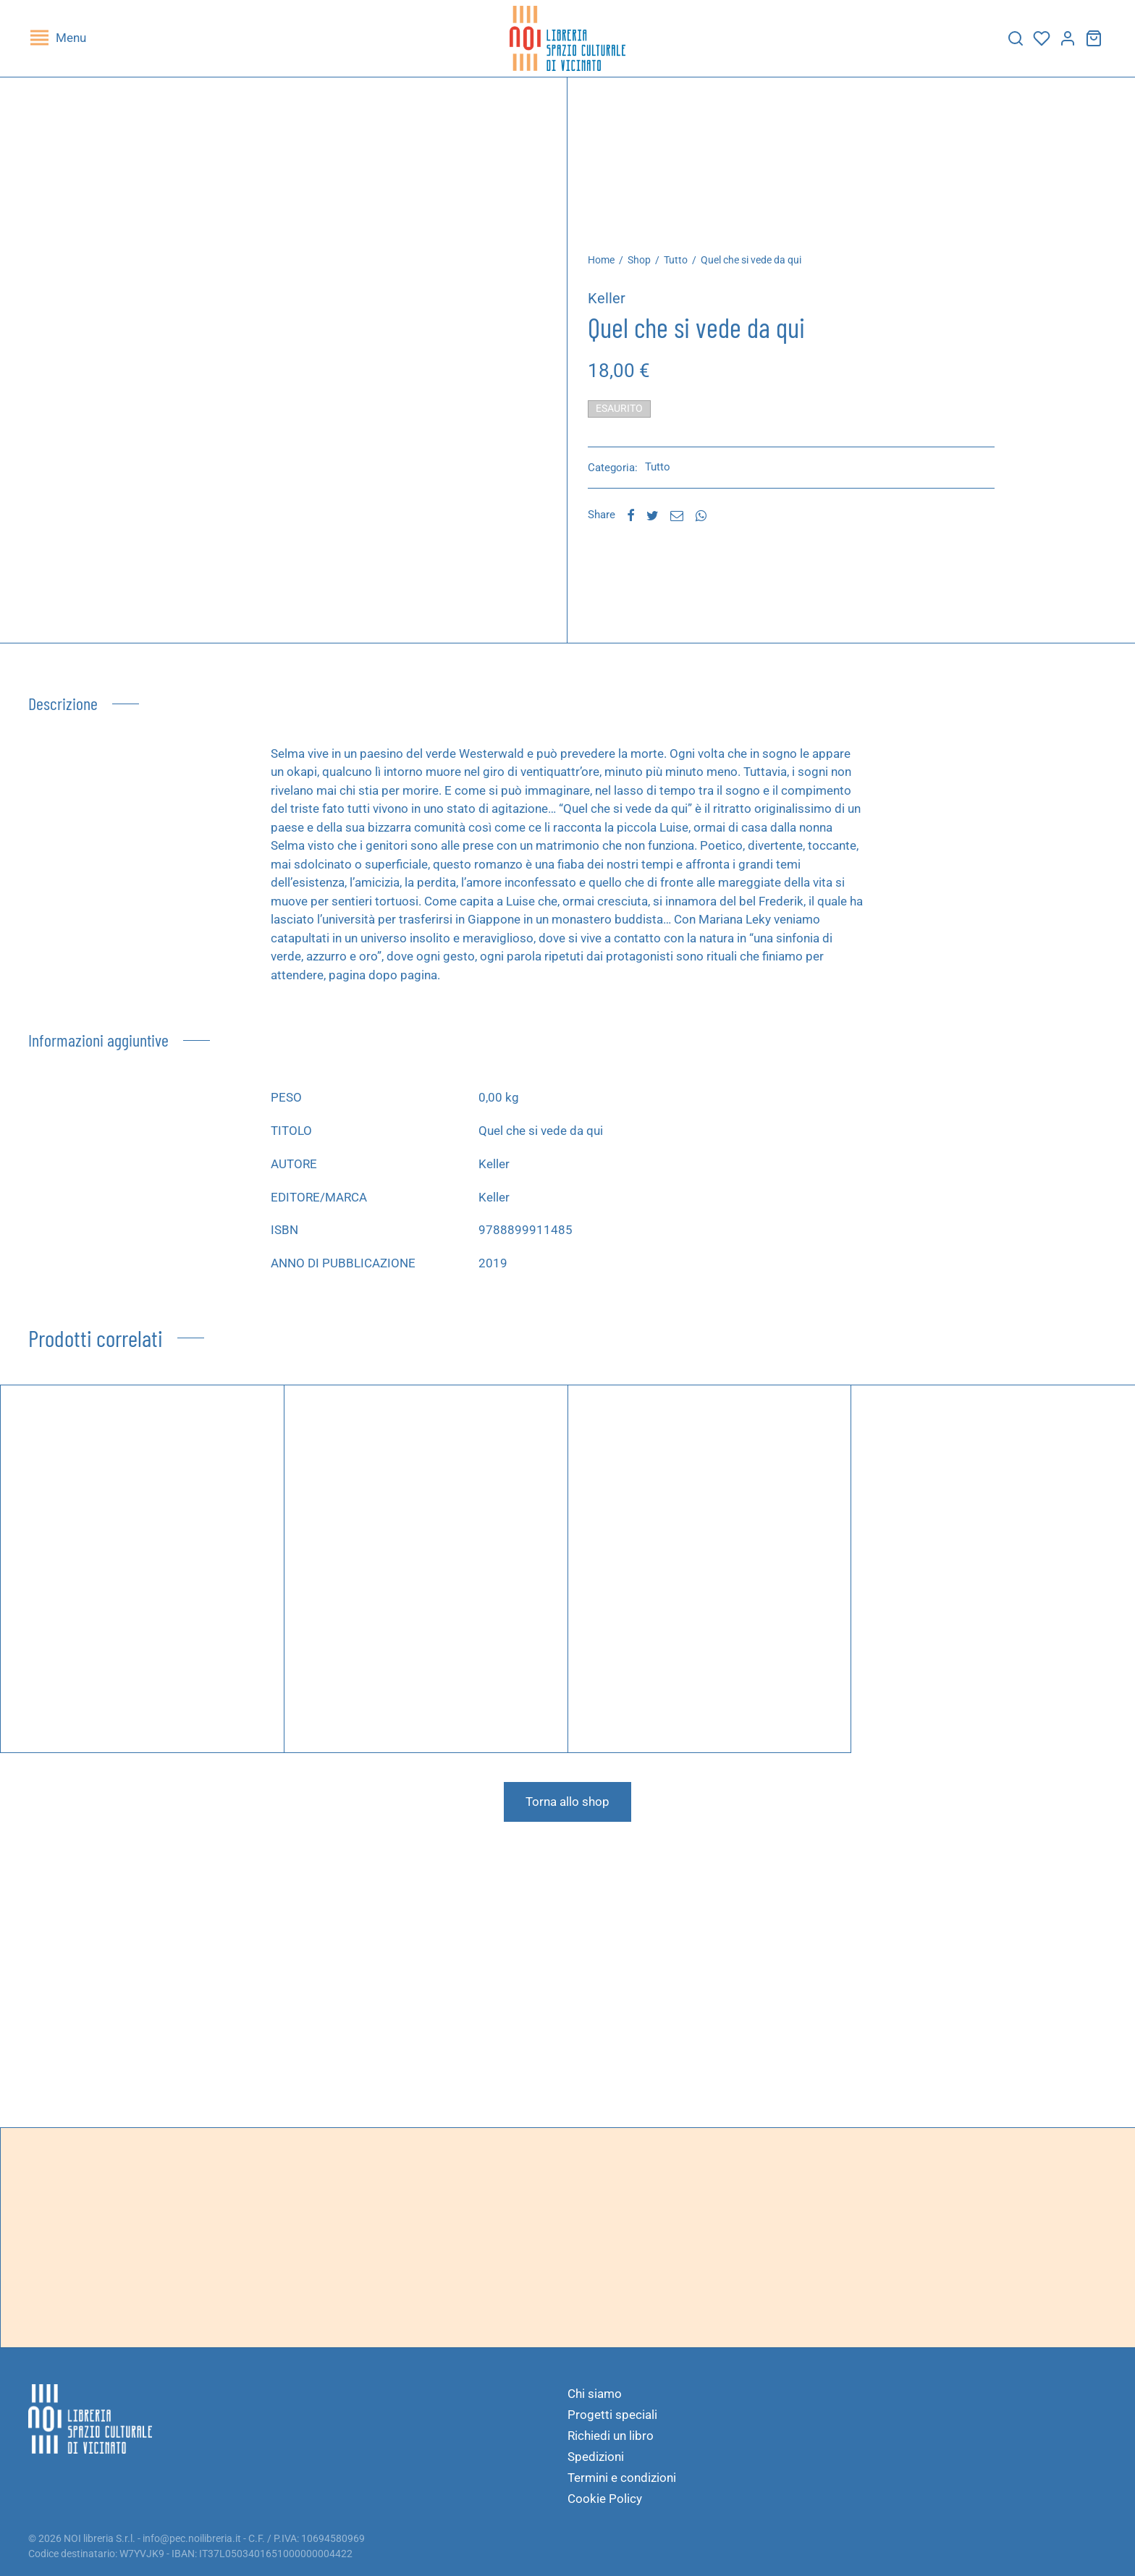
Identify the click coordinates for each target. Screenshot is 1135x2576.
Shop (651, 270)
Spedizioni (596, 2456)
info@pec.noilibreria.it (192, 2538)
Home (613, 270)
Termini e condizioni (622, 2477)
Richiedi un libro (611, 2435)
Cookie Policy (605, 2498)
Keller (619, 309)
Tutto (688, 270)
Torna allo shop (567, 1812)
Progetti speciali (612, 2414)
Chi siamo (595, 2393)
